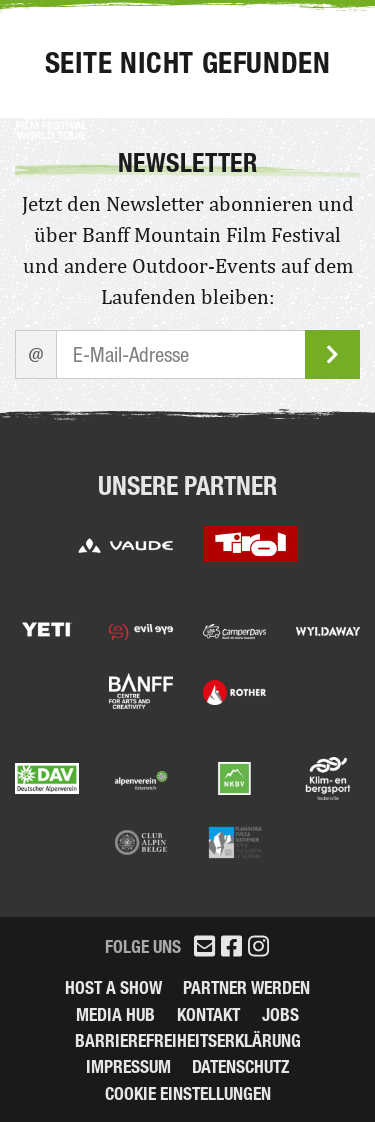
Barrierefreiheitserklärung (188, 1040)
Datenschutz (240, 1066)
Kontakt (208, 1014)
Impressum (128, 1066)
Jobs (280, 1014)
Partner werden (246, 987)
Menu (319, 34)
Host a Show (113, 987)
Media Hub (115, 1014)
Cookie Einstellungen (188, 1093)
